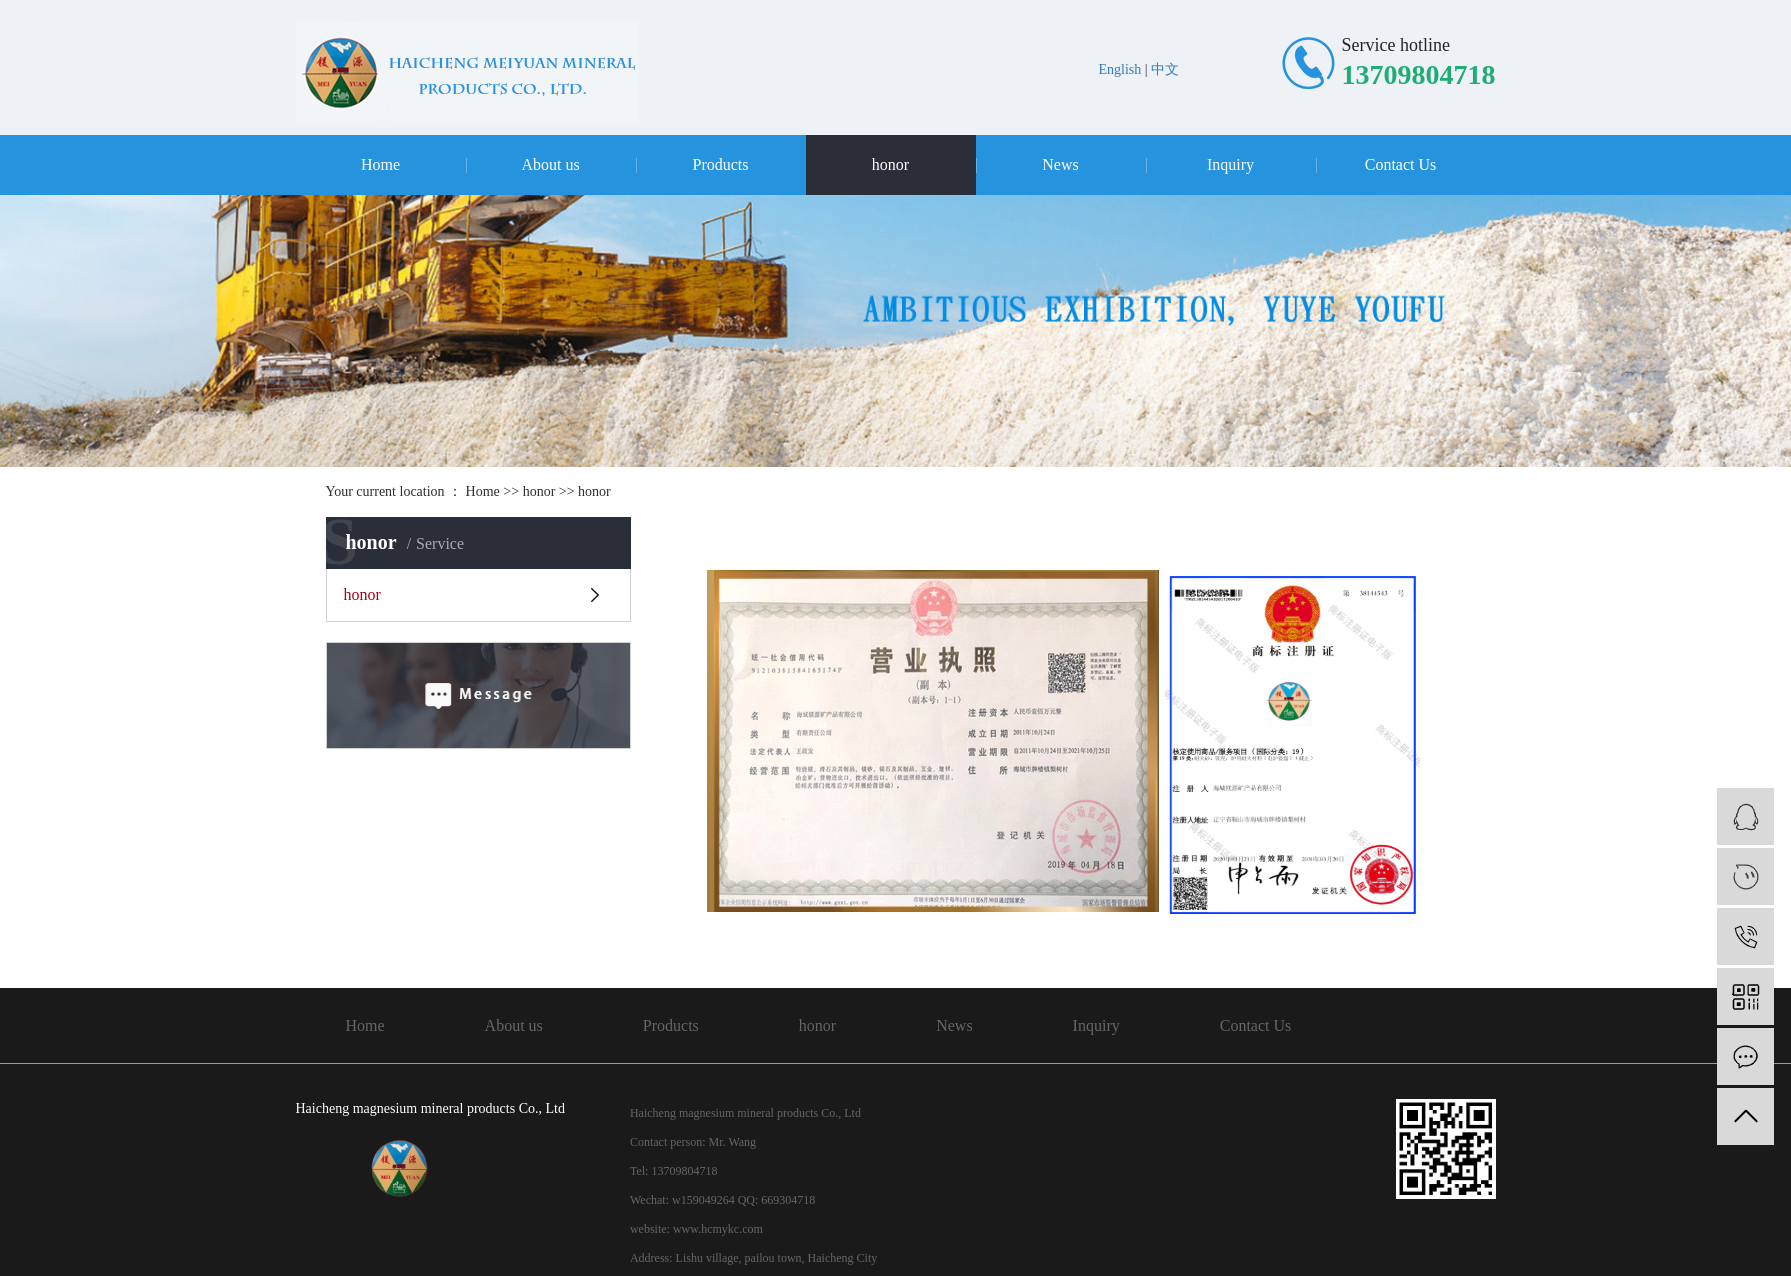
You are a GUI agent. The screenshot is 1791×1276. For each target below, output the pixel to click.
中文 (1165, 69)
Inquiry (1230, 164)
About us (550, 164)
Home (380, 164)
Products (721, 164)
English (1120, 69)
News (1060, 164)
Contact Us (1401, 164)
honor (890, 164)
